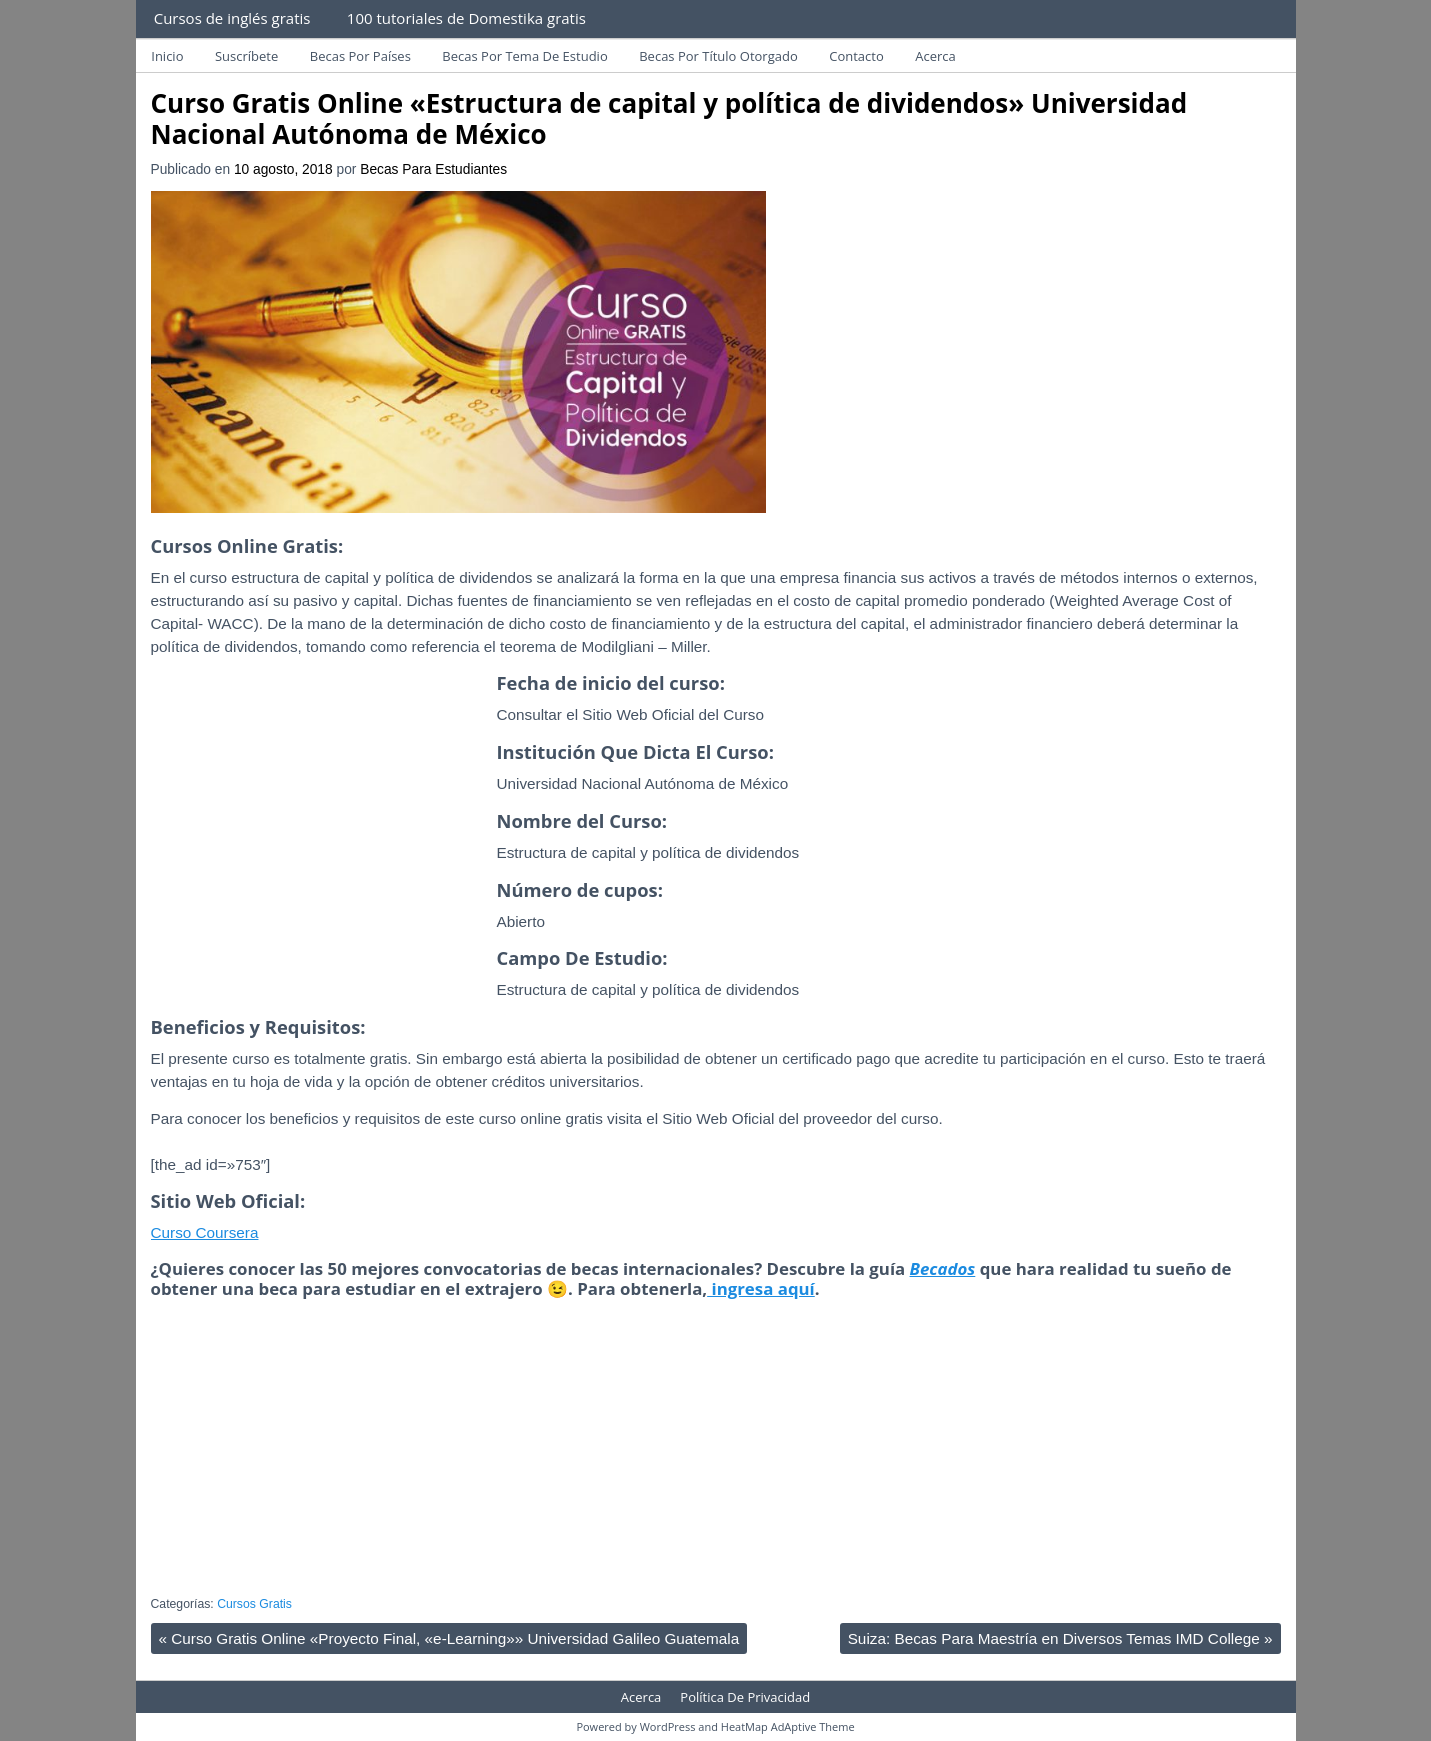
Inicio (167, 56)
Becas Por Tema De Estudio (524, 56)
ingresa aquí (761, 1288)
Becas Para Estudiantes (433, 169)
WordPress (668, 1726)
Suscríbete (246, 56)
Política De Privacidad (745, 1697)
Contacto (856, 56)
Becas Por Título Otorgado (718, 56)
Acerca (935, 56)
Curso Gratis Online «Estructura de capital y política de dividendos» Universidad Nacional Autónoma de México (669, 118)
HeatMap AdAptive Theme (788, 1726)
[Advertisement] (319, 858)
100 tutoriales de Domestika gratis (466, 18)
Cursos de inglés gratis (232, 18)
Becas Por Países (360, 56)
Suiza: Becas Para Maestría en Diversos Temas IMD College (1060, 1638)
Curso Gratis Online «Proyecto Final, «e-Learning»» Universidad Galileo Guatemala (449, 1638)
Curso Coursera (205, 1232)
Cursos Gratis (254, 1604)
